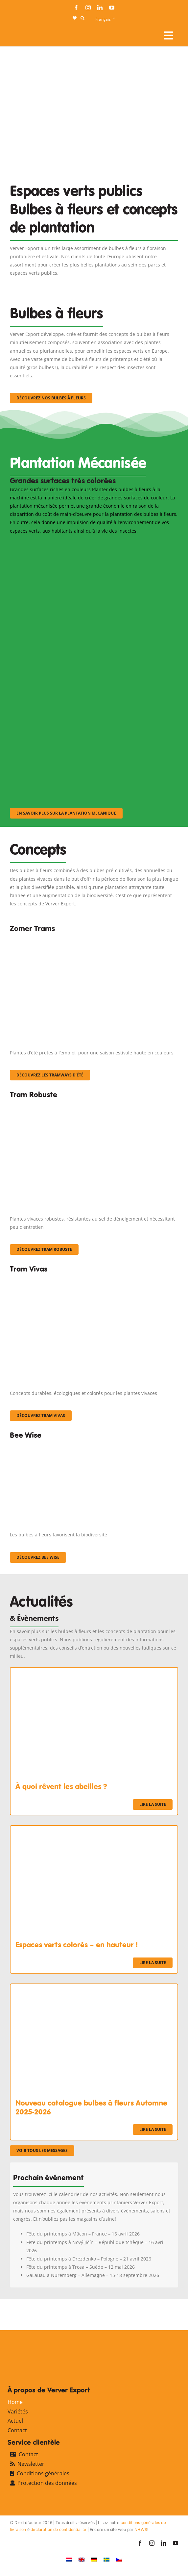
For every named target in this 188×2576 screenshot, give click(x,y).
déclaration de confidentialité (58, 2529)
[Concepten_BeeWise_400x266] (75, 1445)
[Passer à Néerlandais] (69, 2559)
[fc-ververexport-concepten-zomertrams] (94, 938)
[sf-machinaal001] (75, 544)
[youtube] (111, 7)
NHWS (140, 2529)
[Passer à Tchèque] (119, 2559)
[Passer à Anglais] (81, 2559)
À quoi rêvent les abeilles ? (61, 1786)
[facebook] (76, 7)
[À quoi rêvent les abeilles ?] (94, 1672)
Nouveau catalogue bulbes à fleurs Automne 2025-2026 (91, 2107)
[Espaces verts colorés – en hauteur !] (94, 1830)
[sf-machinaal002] (75, 632)
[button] (82, 18)
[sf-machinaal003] (75, 721)
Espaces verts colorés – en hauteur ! (76, 1944)
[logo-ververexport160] (23, 33)
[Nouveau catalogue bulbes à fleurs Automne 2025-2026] (94, 1988)
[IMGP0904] (94, 1104)
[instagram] (88, 7)
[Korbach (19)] (94, 1279)
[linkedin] (100, 7)
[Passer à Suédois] (106, 2559)
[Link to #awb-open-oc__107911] (168, 35)
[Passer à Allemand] (94, 2559)
